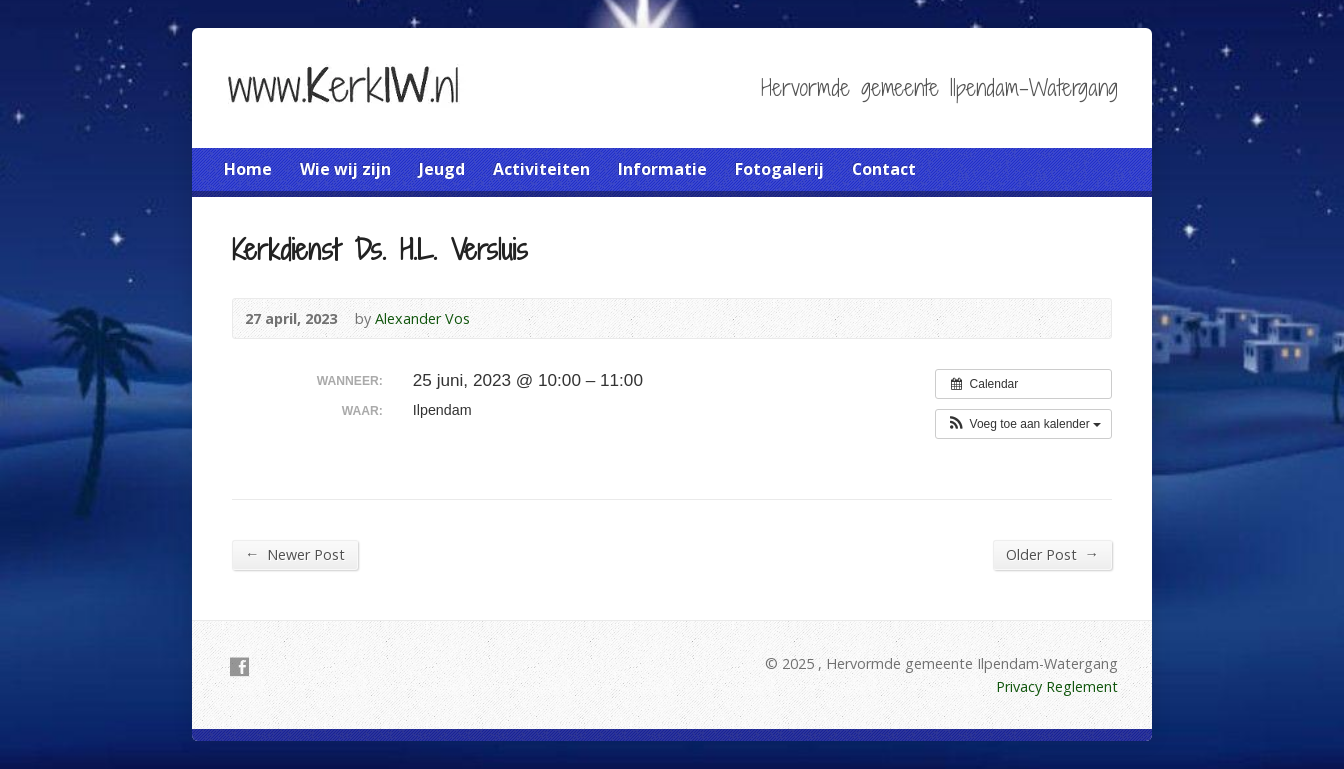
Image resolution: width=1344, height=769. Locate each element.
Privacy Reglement (1057, 686)
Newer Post (295, 554)
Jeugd (442, 169)
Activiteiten (541, 169)
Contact (884, 169)
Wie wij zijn (345, 169)
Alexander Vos (422, 318)
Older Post (1052, 554)
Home (248, 169)
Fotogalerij (779, 169)
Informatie (662, 169)
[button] (1023, 424)
